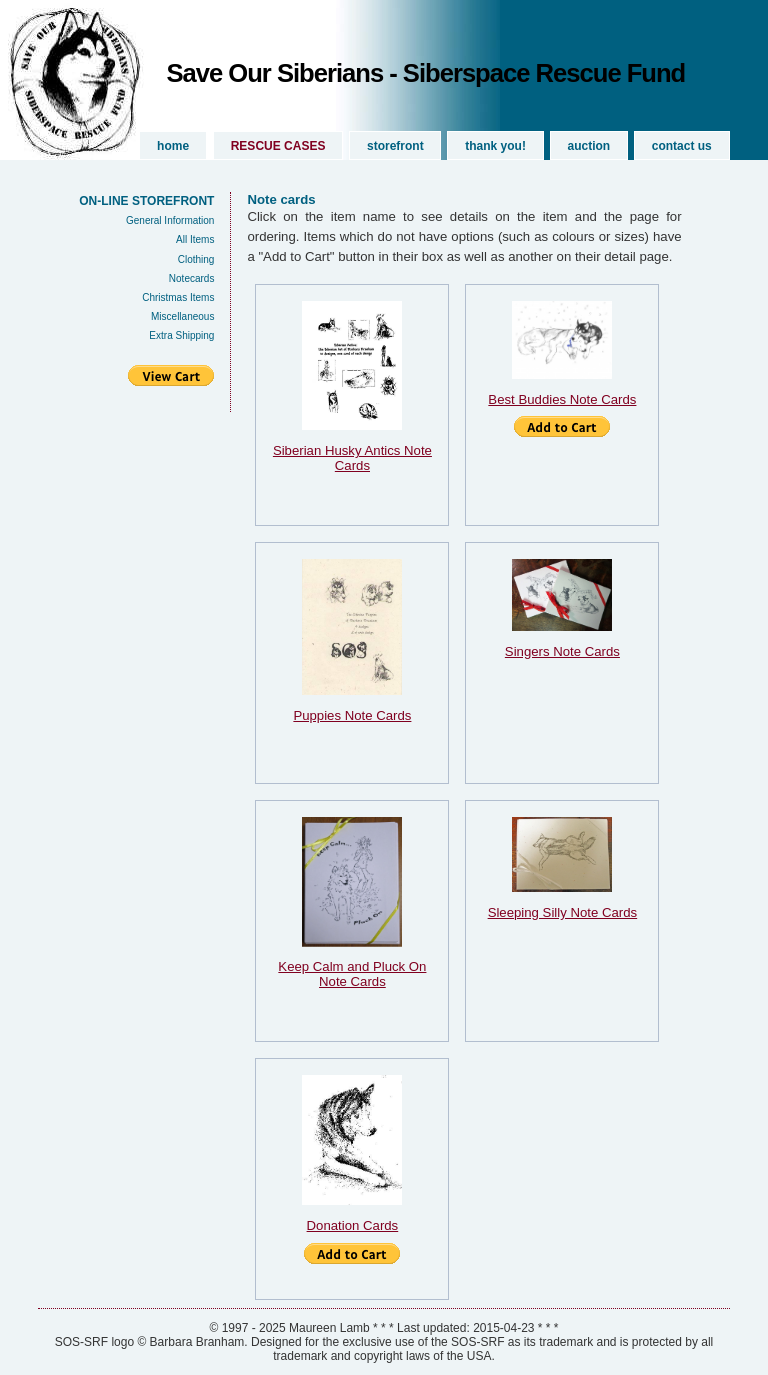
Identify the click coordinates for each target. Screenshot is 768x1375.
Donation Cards (353, 1225)
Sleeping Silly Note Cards (563, 912)
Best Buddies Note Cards (562, 399)
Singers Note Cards (562, 651)
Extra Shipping (181, 335)
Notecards (192, 278)
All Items (195, 239)
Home (173, 146)
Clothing (196, 259)
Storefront (395, 146)
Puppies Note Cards (352, 715)
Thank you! (495, 146)
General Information (170, 220)
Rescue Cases (278, 146)
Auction (589, 146)
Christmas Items (178, 297)
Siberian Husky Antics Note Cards (352, 458)
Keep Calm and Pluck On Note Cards (352, 974)
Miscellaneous (182, 316)
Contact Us (682, 146)
